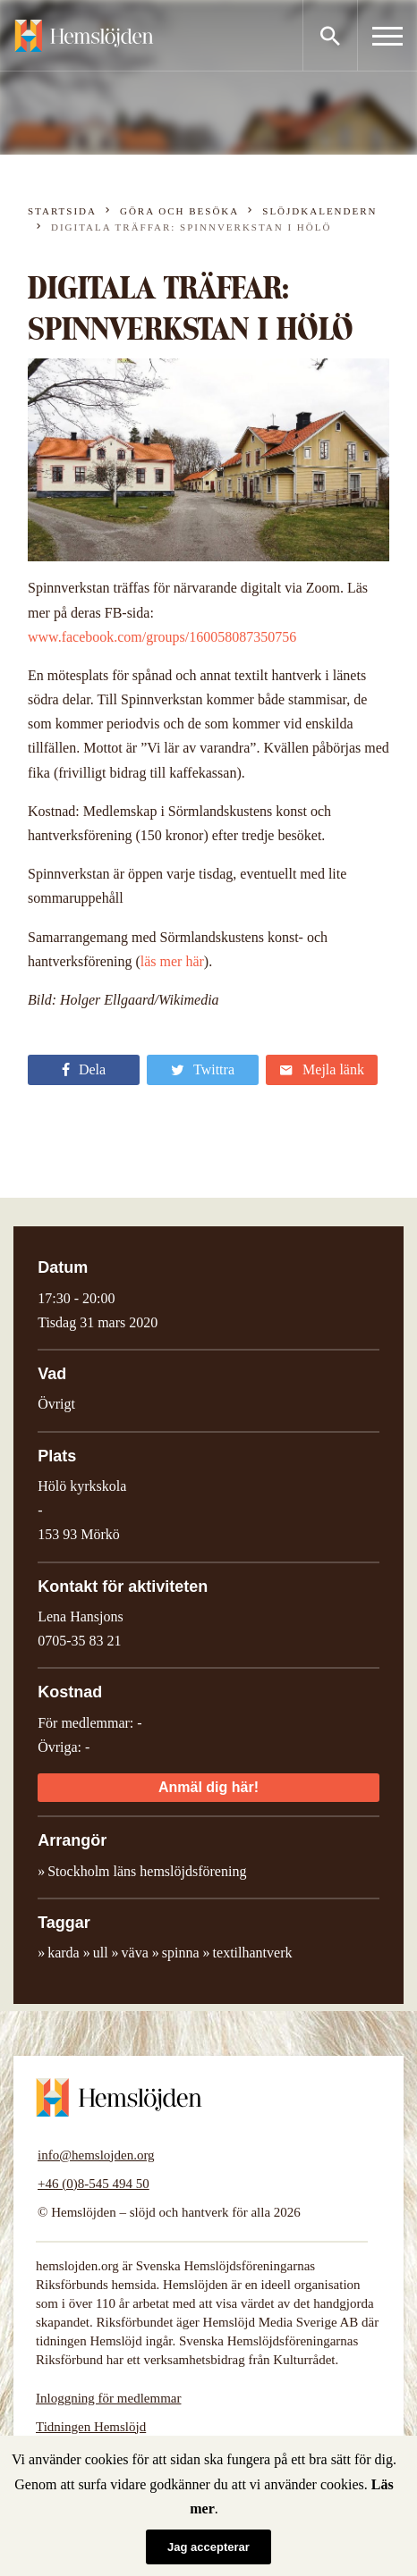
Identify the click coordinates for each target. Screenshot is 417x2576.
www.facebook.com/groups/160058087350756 (162, 636)
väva (135, 1952)
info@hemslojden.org (96, 2155)
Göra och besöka (179, 211)
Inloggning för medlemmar (108, 2398)
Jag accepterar (208, 2547)
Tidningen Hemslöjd (91, 2427)
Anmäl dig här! (208, 1787)
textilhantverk (253, 1952)
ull (100, 1952)
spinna (181, 1952)
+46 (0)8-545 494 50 (93, 2183)
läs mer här (172, 961)
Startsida (62, 211)
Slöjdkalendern (319, 211)
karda (63, 1952)
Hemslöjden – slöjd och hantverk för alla (84, 36)
